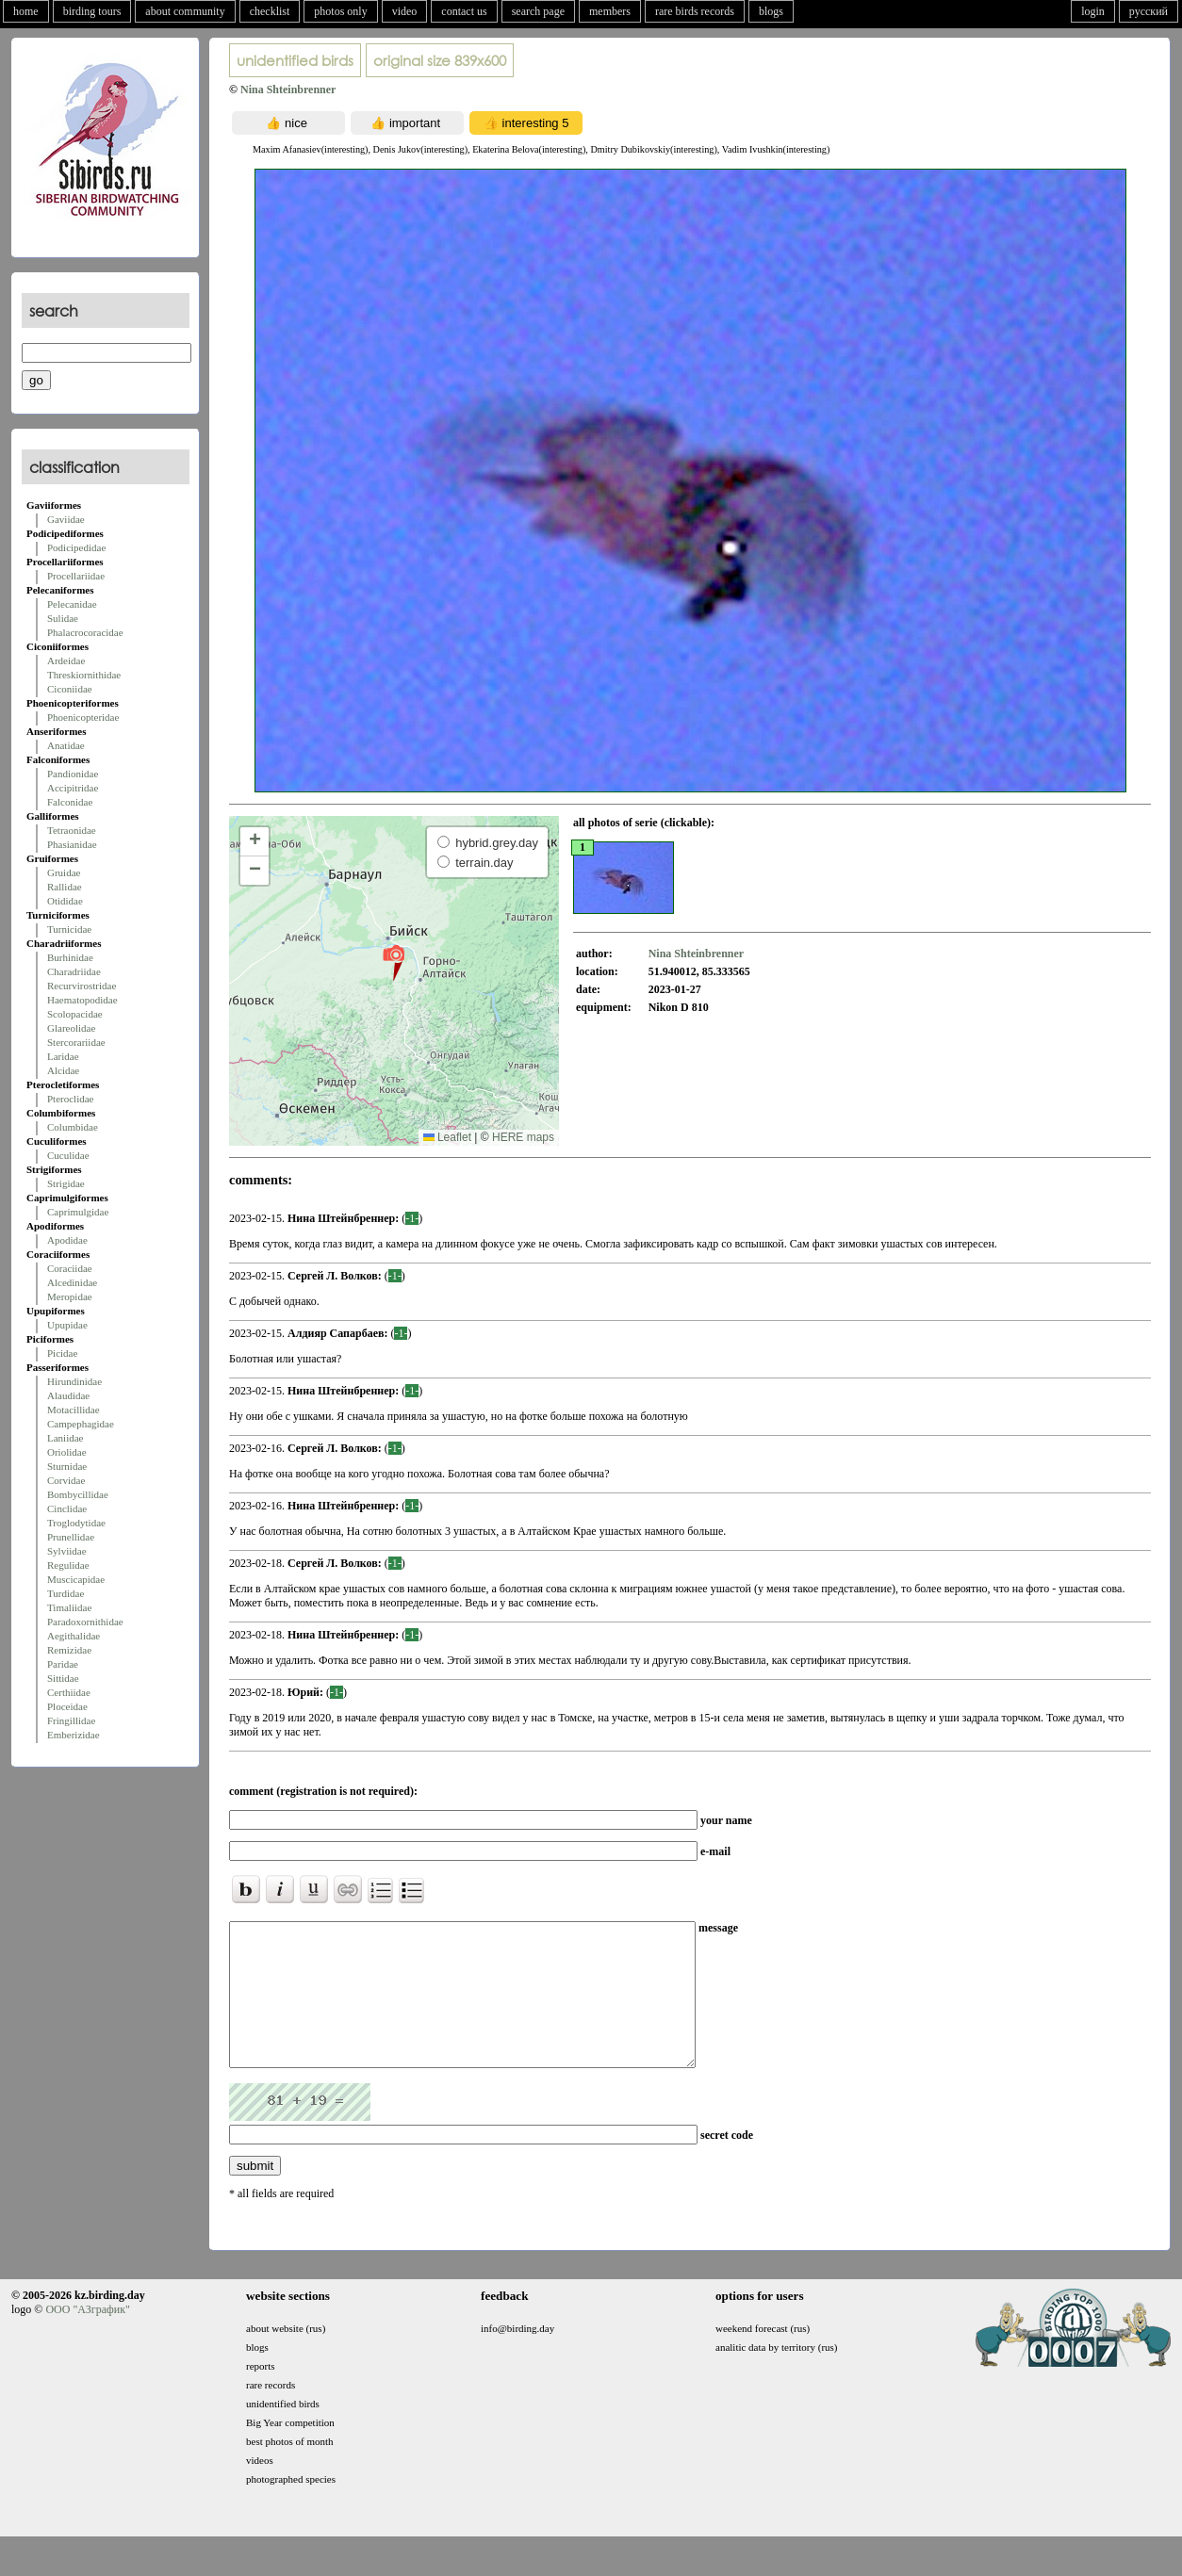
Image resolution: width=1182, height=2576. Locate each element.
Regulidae (68, 1565)
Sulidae (62, 618)
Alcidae (63, 1070)
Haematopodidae (82, 999)
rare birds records (694, 11)
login (1093, 11)
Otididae (65, 900)
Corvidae (66, 1480)
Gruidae (63, 872)
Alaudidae (68, 1395)
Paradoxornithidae (85, 1621)
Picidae (62, 1353)
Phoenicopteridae (83, 717)
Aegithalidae (73, 1635)
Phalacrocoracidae (85, 632)
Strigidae (66, 1183)
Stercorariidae (76, 1042)
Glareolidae (71, 1028)
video (405, 11)
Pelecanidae (72, 604)
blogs (771, 11)
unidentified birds (295, 60)
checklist (270, 11)
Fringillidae (71, 1720)
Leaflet (447, 1137)
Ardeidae (66, 660)
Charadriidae (74, 971)
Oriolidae (67, 1452)
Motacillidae (73, 1409)
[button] (393, 962)
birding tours (92, 11)
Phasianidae (72, 844)
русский (1148, 11)
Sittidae (63, 1678)
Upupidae (67, 1324)
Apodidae (67, 1240)
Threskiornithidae (84, 674)
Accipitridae (72, 787)
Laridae (63, 1056)
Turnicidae (69, 929)
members (610, 11)
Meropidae (69, 1296)
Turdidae (65, 1593)
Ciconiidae (69, 688)
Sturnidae (67, 1466)
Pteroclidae (70, 1098)
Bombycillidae (77, 1494)
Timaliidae (69, 1607)
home (26, 11)
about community (184, 11)
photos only (340, 11)
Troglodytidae (76, 1522)
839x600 (439, 60)
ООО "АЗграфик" (87, 2337)
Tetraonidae (71, 830)
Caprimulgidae (77, 1211)
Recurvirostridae (81, 985)
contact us (463, 11)
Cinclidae (67, 1508)
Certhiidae (68, 1692)
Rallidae (64, 886)
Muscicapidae (76, 1579)
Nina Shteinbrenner (288, 89)
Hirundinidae (74, 1381)
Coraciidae (69, 1268)
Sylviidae (67, 1551)
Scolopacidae (75, 1013)
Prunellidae (70, 1536)
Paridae (62, 1664)
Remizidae (69, 1649)
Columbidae (72, 1127)
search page (538, 11)
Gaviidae (66, 519)
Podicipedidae (76, 547)
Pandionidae (72, 773)
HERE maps (523, 1137)
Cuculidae (68, 1155)
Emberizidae (73, 1734)
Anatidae (66, 745)
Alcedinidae (72, 1282)
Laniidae (65, 1437)
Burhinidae (70, 957)
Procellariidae (76, 575)
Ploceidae (67, 1706)
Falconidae (69, 801)
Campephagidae (80, 1423)
